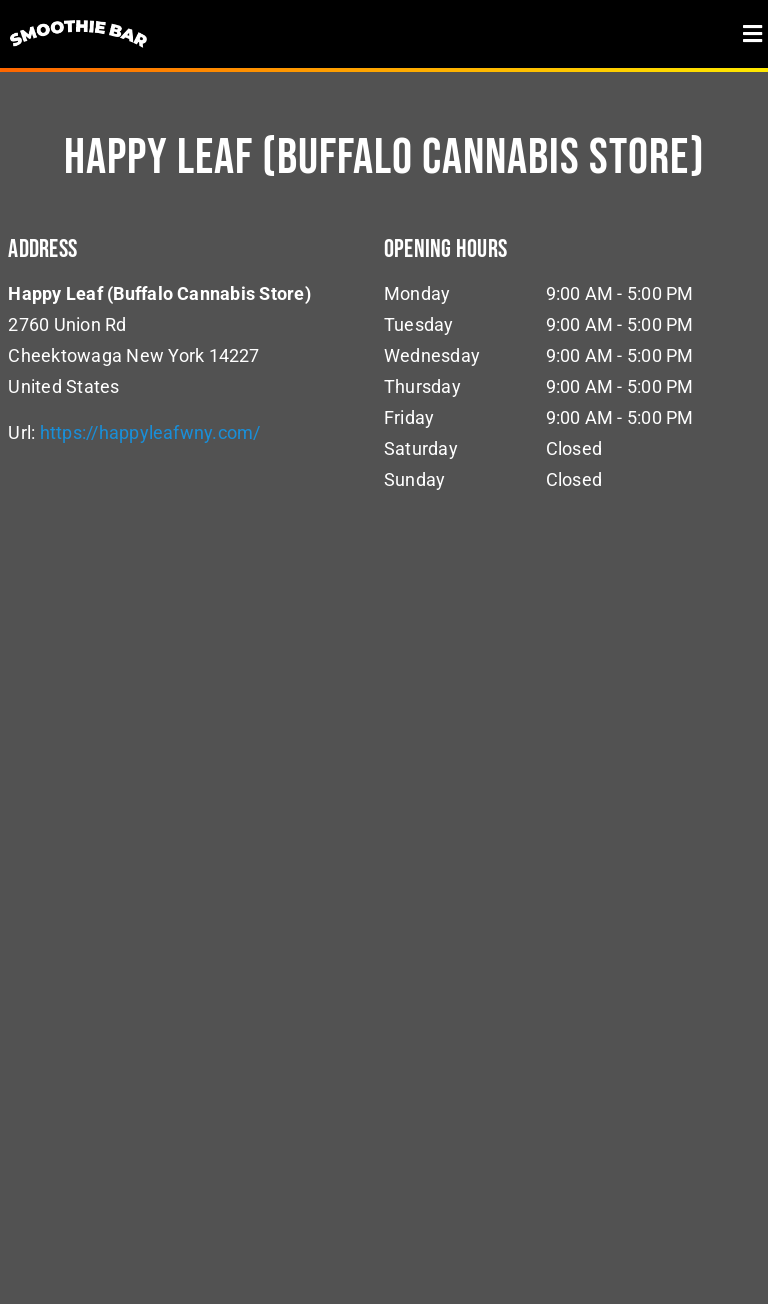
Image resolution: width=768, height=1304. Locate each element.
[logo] (79, 17)
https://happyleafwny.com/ (150, 432)
